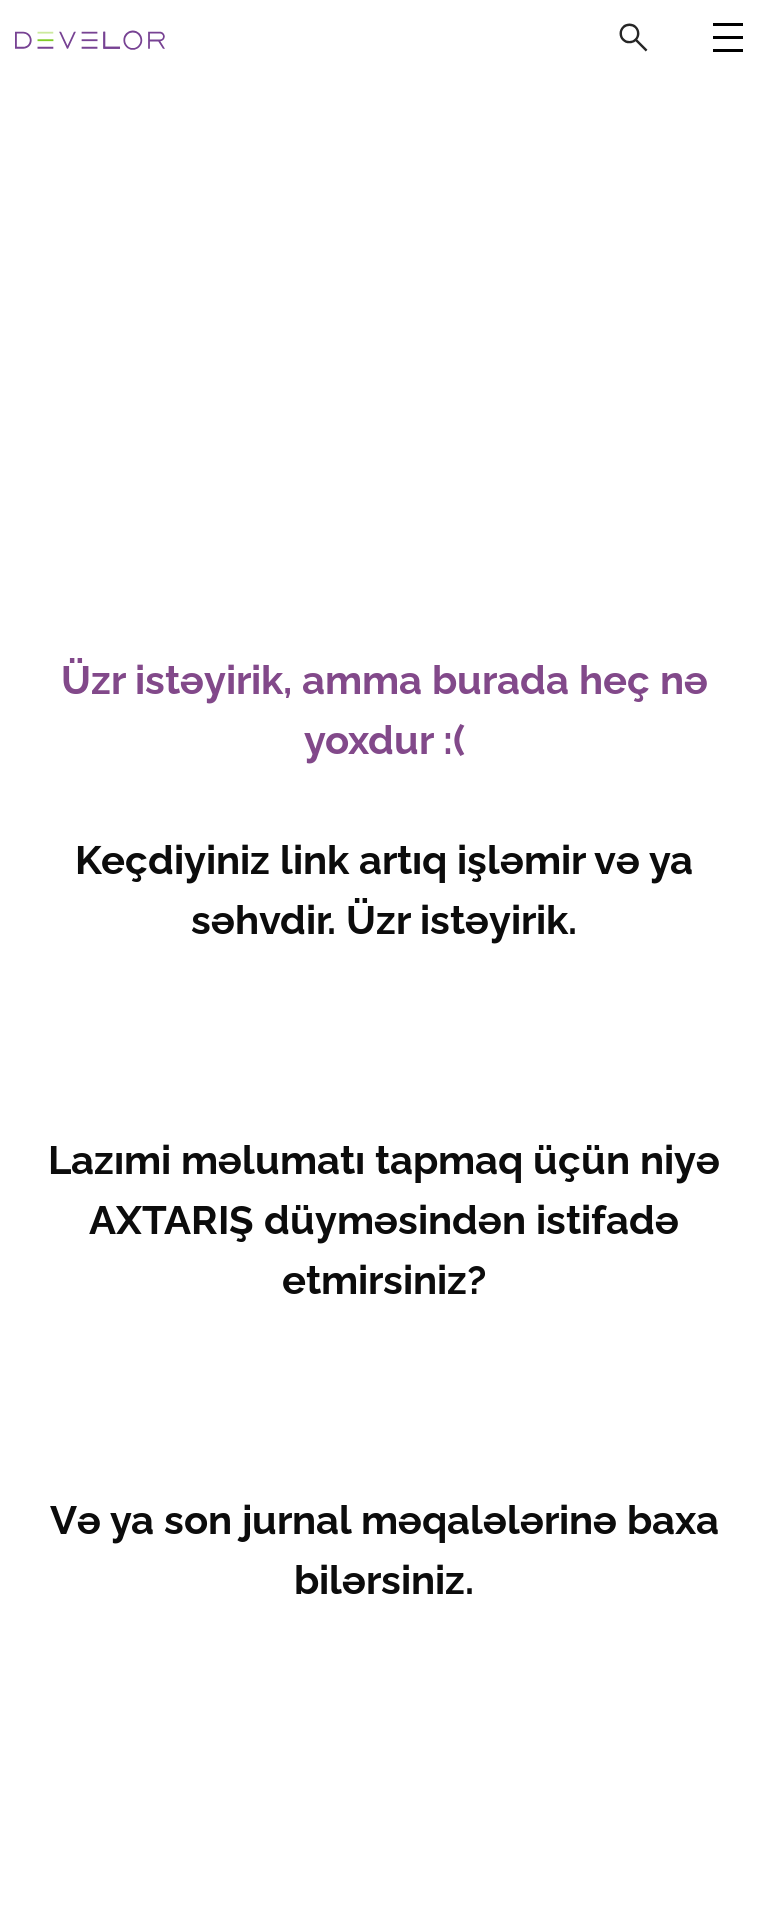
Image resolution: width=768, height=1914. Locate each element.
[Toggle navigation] (725, 43)
